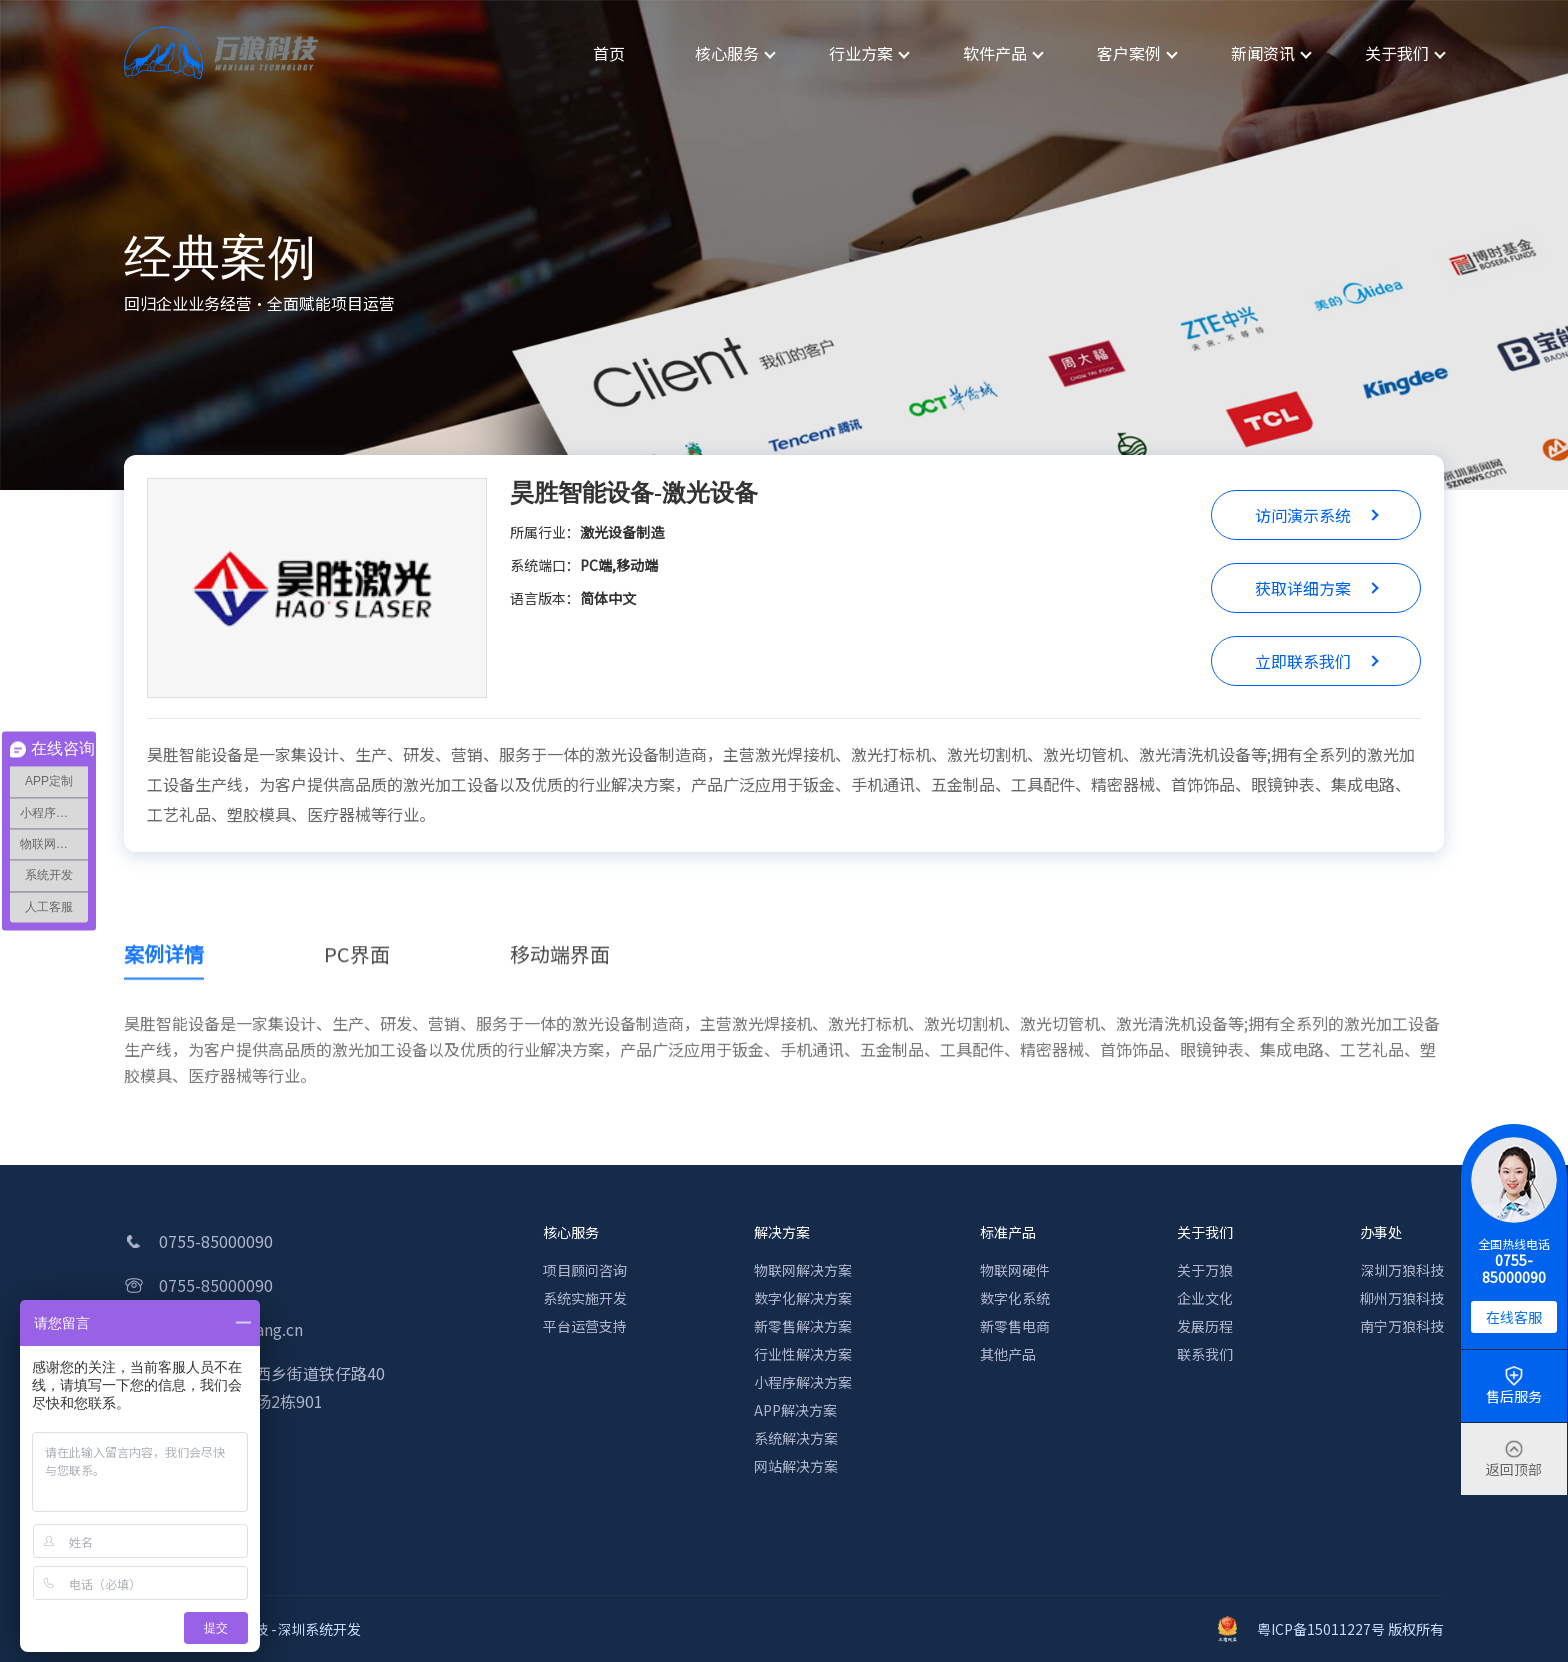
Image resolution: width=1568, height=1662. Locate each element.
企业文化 (1205, 1298)
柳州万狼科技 (1402, 1298)
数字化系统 (1015, 1298)
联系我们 (1205, 1354)
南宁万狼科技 (1402, 1326)
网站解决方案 (796, 1466)
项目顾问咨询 (585, 1270)
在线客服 (1514, 1317)
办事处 (1381, 1232)
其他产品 (1008, 1354)
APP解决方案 (795, 1410)
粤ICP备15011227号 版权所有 (1331, 1629)
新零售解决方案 (803, 1326)
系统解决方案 (796, 1438)
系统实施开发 (585, 1298)
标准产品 (1008, 1232)
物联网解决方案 (803, 1270)
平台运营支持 (585, 1326)
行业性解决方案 (803, 1354)
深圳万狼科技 (1402, 1270)
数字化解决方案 (803, 1298)
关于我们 (1205, 1232)
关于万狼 (1205, 1270)
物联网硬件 (1015, 1270)
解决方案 (782, 1232)
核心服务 (571, 1232)
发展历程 (1205, 1326)
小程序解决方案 (803, 1382)
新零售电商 (1015, 1326)
